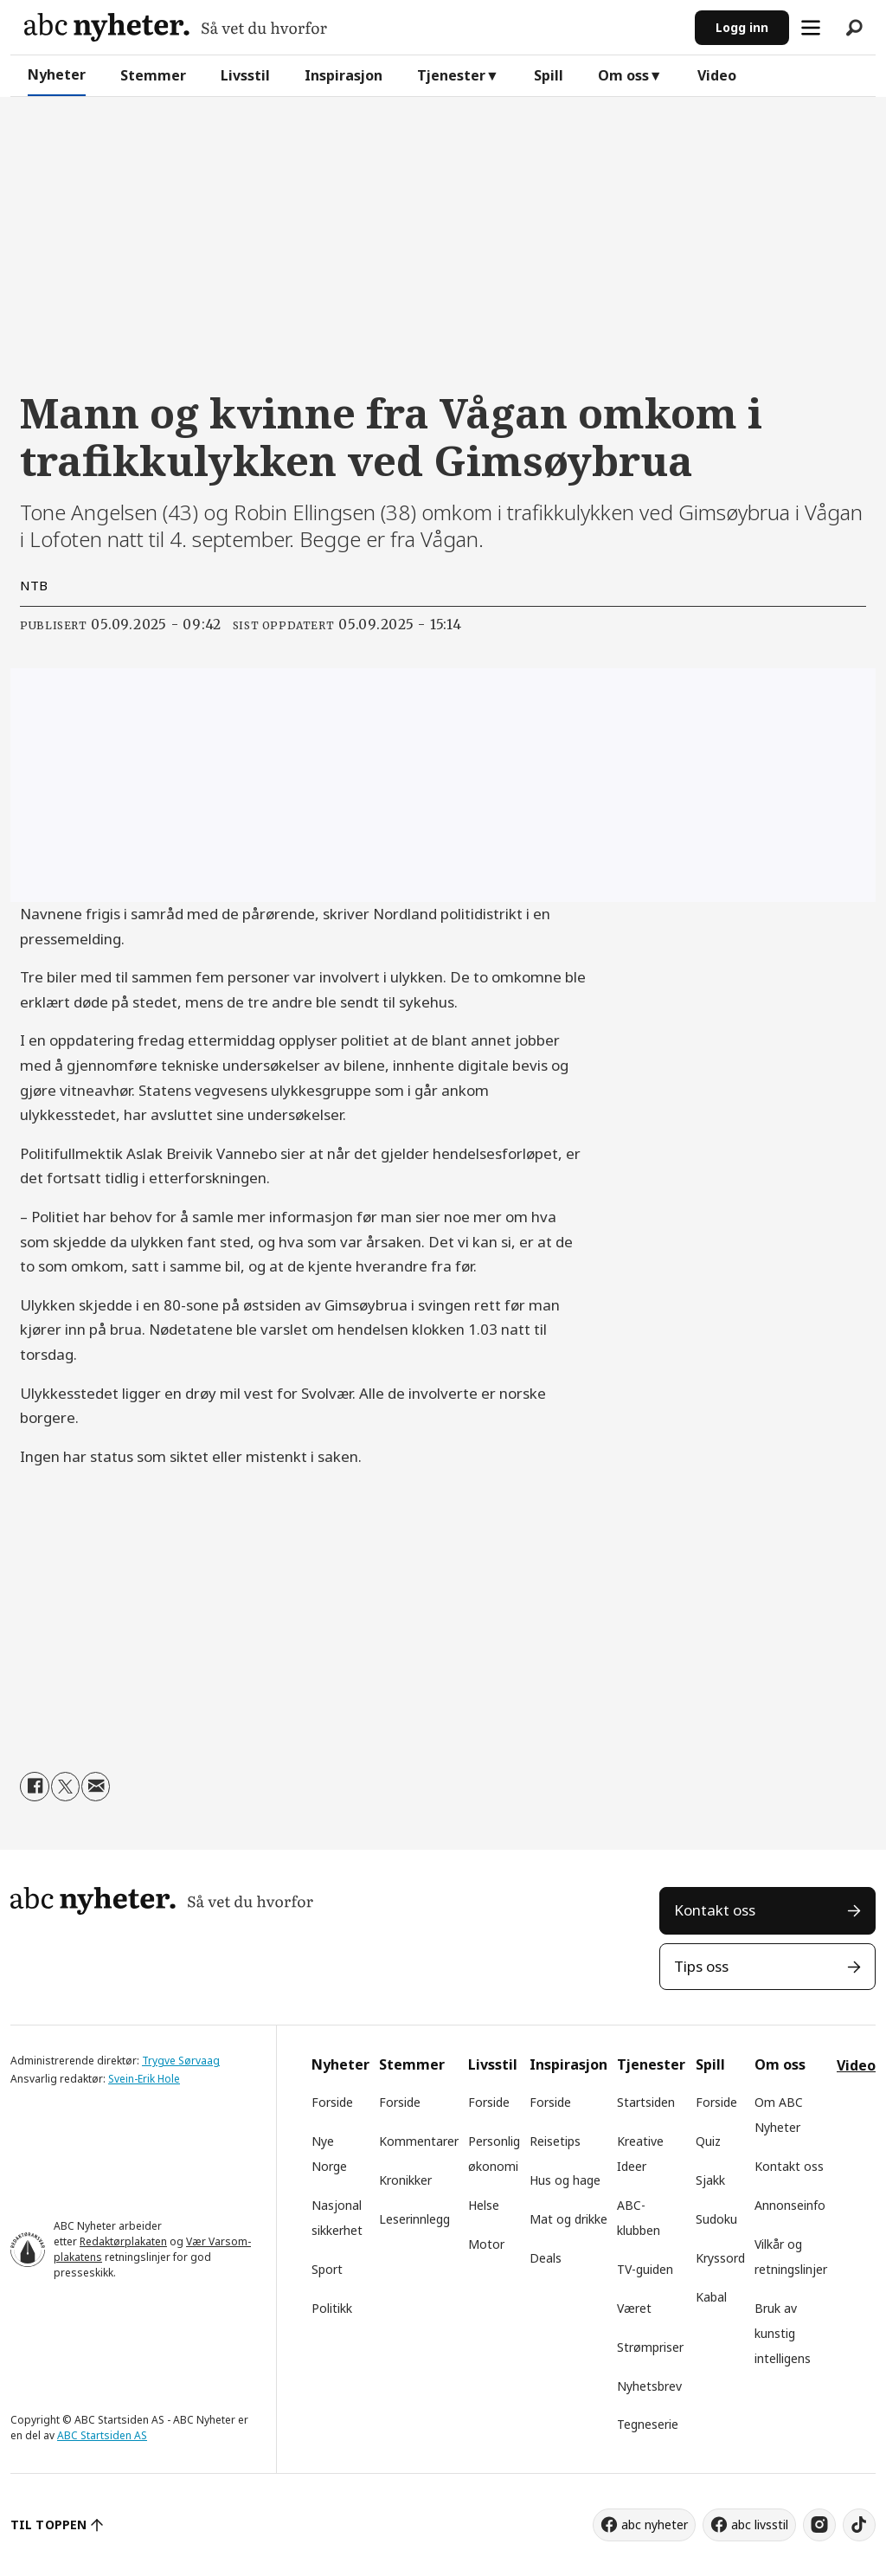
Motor (486, 2244)
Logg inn (742, 27)
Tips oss (701, 1966)
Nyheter (57, 74)
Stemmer (153, 75)
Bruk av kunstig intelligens (782, 2333)
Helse (483, 2205)
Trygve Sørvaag (181, 2060)
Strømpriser (650, 2347)
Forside (332, 2102)
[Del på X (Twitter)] (65, 1786)
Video (716, 75)
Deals (546, 2258)
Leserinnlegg (414, 2219)
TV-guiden (645, 2269)
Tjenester (451, 75)
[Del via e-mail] (95, 1786)
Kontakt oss (714, 1910)
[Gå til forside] (175, 27)
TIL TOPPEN (48, 2524)
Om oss (623, 75)
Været (634, 2308)
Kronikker (405, 2180)
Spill (548, 75)
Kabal (711, 2297)
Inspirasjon (343, 75)
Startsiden (646, 2102)
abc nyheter (654, 2524)
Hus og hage (565, 2180)
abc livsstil (759, 2524)
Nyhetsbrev (649, 2386)
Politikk (331, 2308)
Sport (327, 2269)
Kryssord (720, 2258)
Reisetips (555, 2141)
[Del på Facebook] (34, 1786)
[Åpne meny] (810, 27)
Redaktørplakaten (123, 2241)
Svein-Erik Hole (144, 2078)
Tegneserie (647, 2424)
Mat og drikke (568, 2219)
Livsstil (245, 75)
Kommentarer (419, 2141)
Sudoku (716, 2219)
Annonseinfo (789, 2205)
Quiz (708, 2141)
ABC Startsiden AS (102, 2435)
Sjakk (710, 2180)
